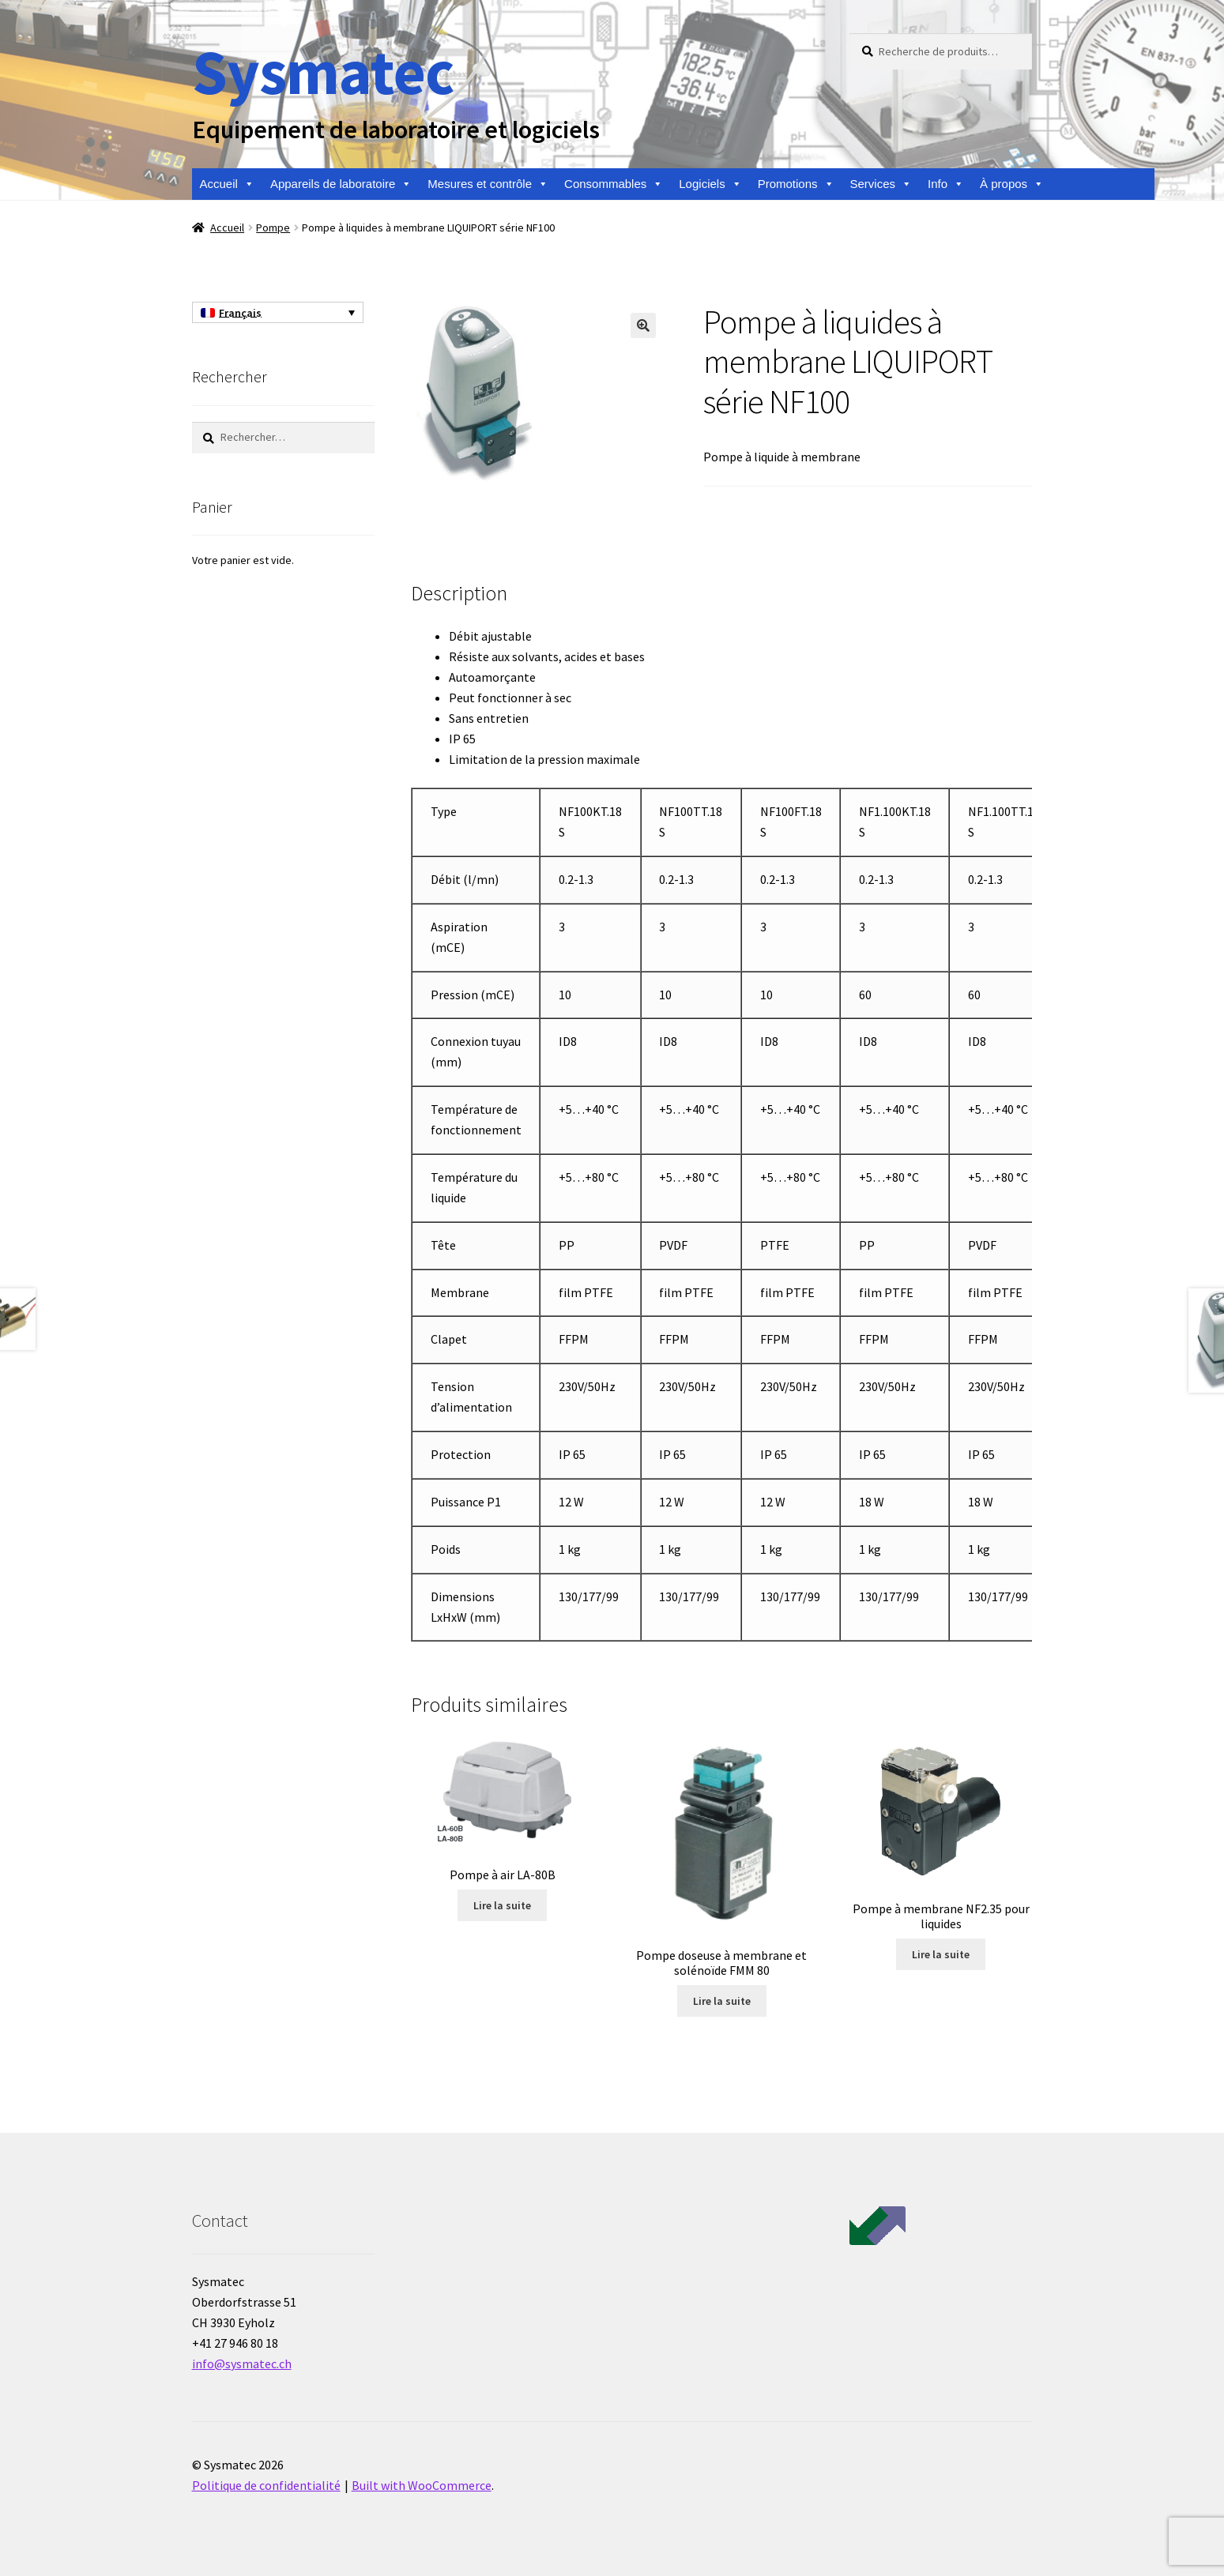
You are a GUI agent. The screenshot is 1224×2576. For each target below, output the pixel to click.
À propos (1012, 184)
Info (946, 184)
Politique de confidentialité (266, 2485)
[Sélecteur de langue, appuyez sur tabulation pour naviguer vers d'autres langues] (277, 313)
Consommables (613, 184)
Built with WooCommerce (421, 2485)
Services (881, 184)
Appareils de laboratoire (341, 184)
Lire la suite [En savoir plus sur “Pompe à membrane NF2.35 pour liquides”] (941, 1954)
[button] (643, 325)
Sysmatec (323, 71)
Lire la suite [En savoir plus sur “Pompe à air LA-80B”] (502, 1905)
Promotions (796, 184)
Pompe (273, 227)
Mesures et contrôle (487, 184)
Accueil (227, 184)
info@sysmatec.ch (242, 2363)
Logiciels (710, 184)
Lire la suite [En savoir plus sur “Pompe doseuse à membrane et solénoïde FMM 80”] (722, 2001)
